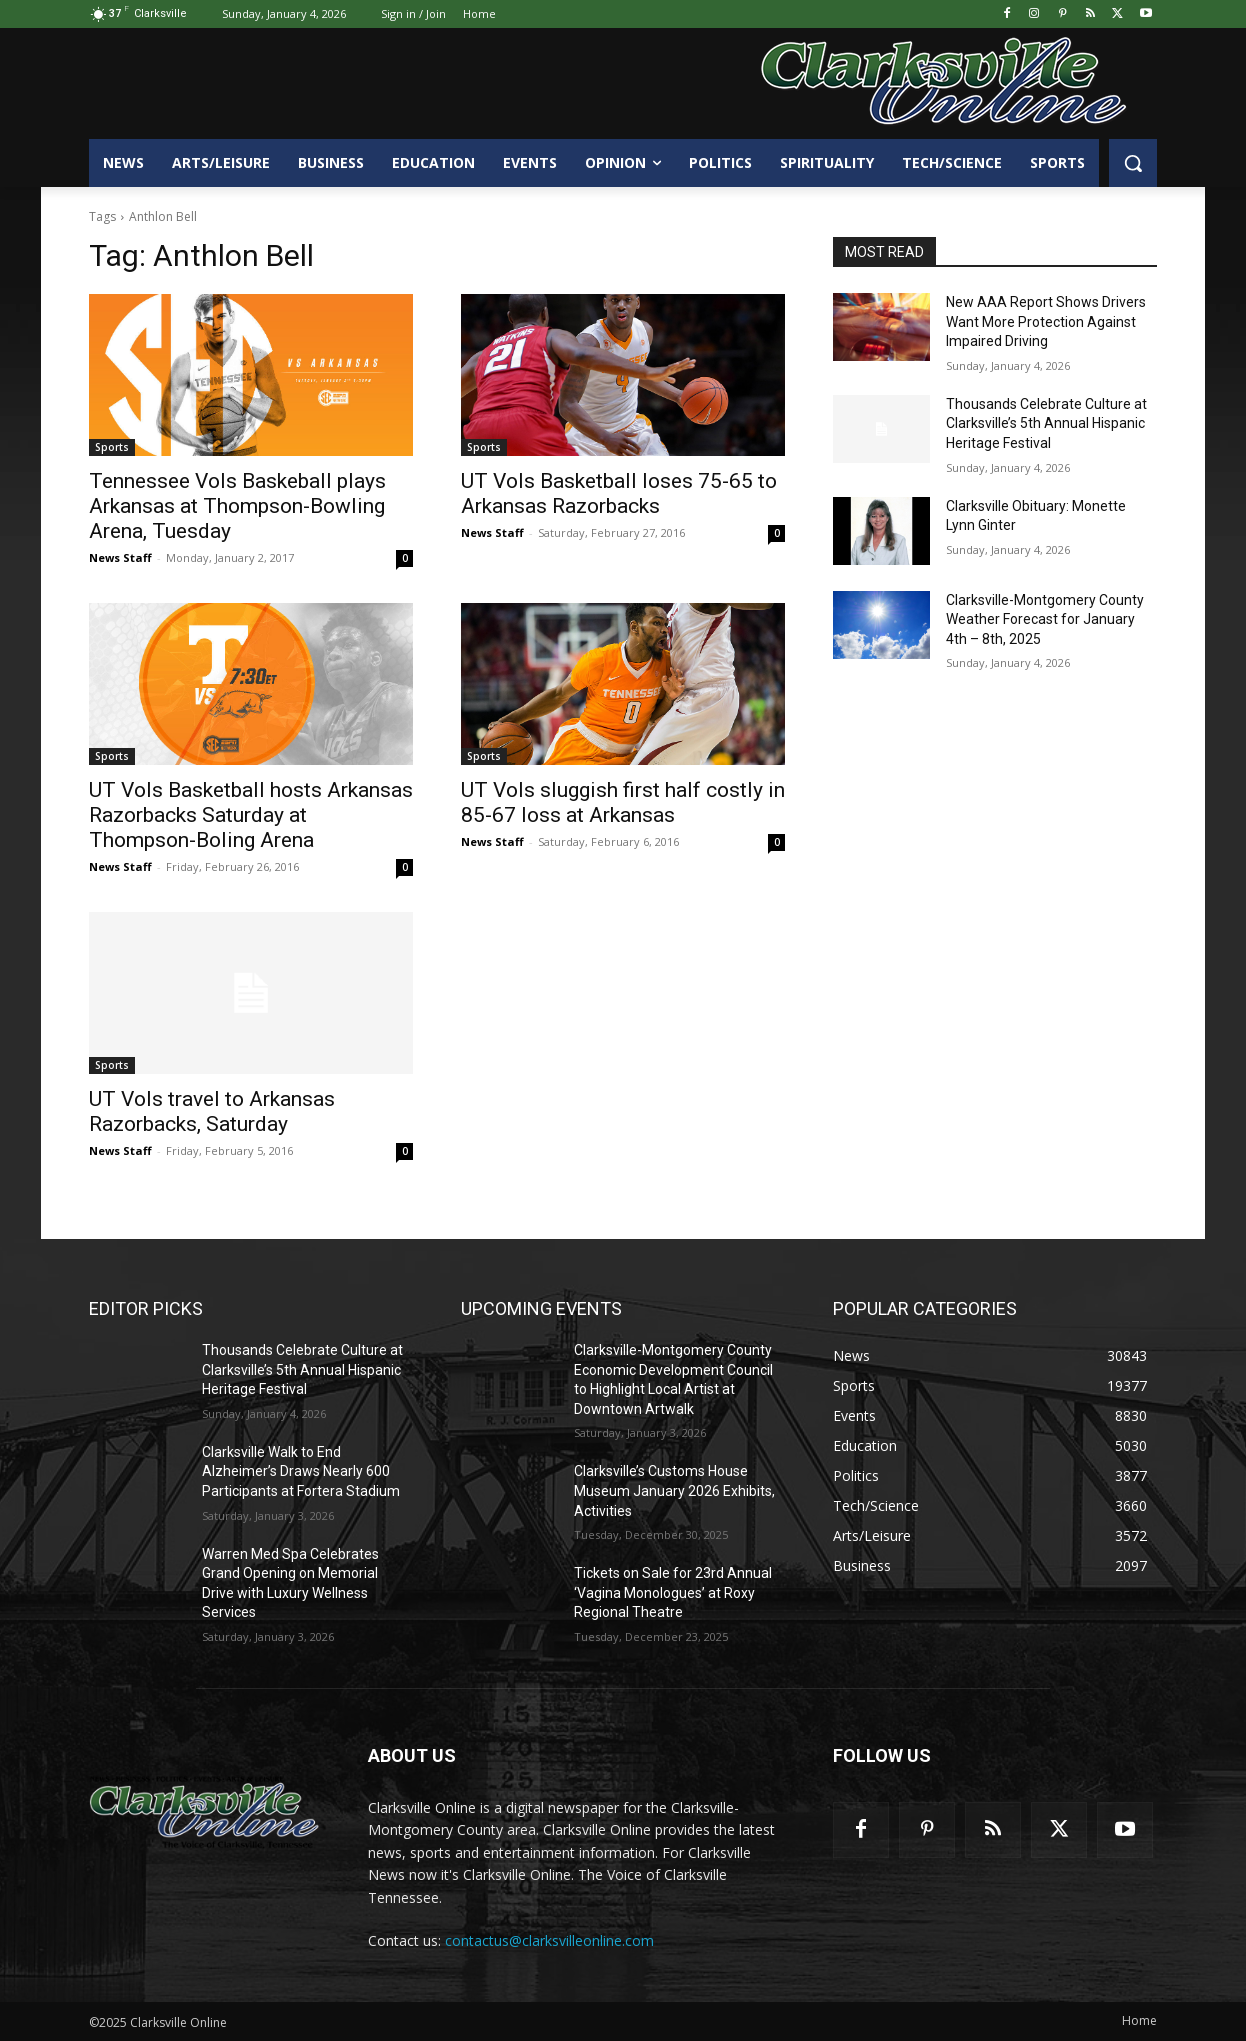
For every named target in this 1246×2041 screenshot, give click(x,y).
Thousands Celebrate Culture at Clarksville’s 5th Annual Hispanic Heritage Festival (1046, 423)
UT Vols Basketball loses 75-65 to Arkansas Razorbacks (619, 493)
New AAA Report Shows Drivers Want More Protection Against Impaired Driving (1046, 321)
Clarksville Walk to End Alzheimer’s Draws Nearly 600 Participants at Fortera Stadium (301, 1471)
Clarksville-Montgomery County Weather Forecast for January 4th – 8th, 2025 (1045, 619)
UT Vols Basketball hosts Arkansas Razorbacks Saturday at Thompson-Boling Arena (251, 815)
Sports (112, 447)
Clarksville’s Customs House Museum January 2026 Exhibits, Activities (674, 1490)
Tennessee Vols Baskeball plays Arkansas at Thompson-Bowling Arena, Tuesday (237, 506)
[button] (1133, 163)
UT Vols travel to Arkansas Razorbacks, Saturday (212, 1111)
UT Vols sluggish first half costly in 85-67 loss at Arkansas (623, 802)
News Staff (120, 557)
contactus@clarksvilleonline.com (549, 1940)
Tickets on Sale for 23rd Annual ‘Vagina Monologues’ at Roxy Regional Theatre (673, 1592)
